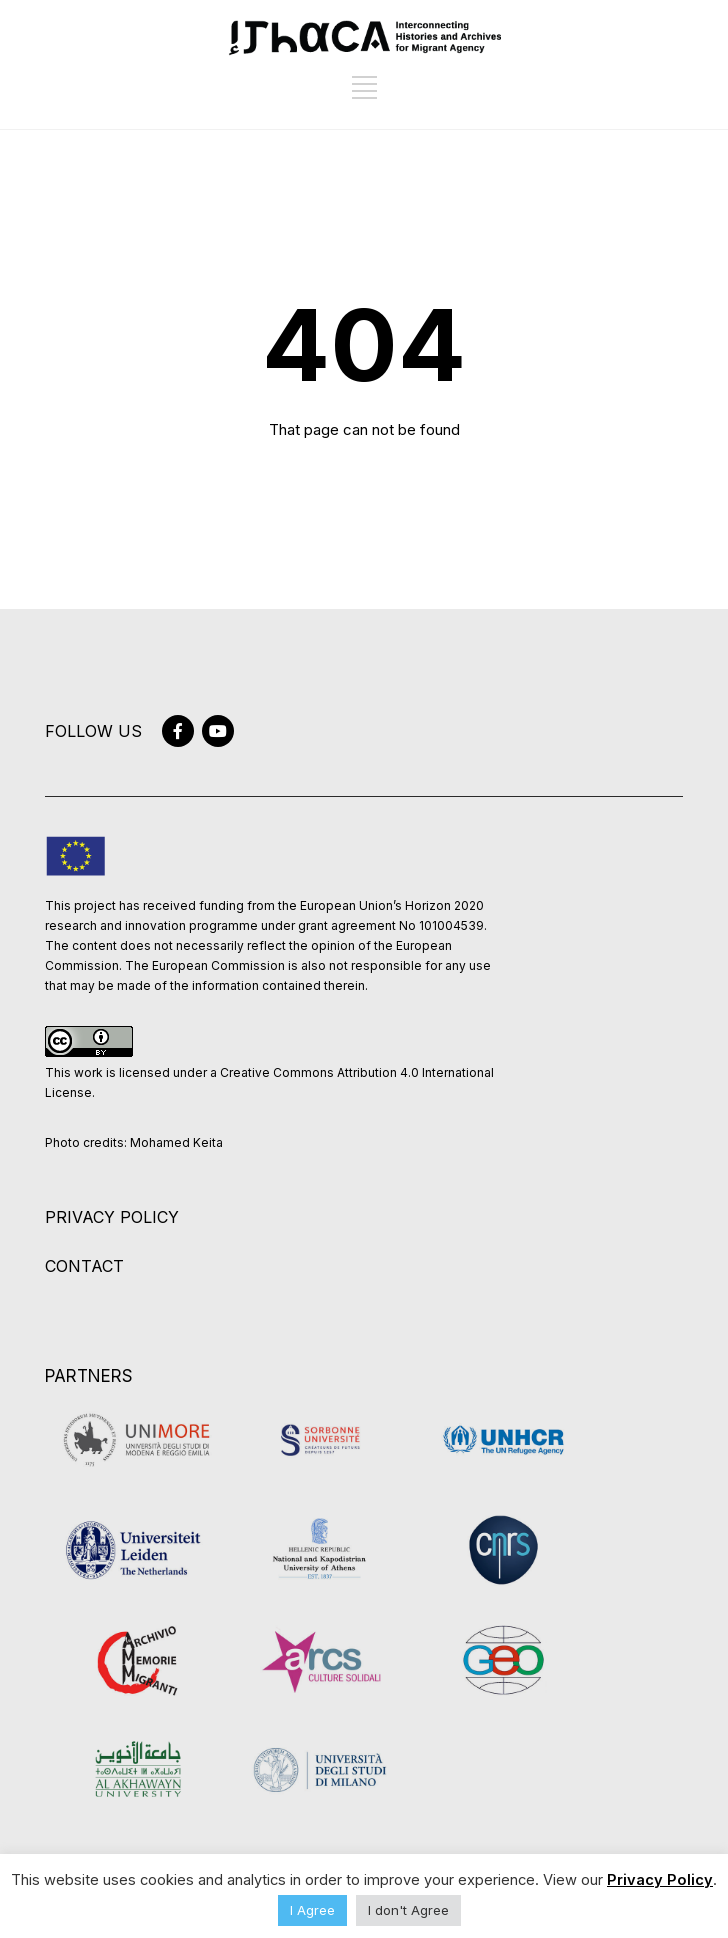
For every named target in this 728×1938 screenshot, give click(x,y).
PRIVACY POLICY (112, 1217)
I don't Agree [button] (408, 1910)
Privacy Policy (660, 1880)
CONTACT (84, 1266)
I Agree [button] (312, 1910)
